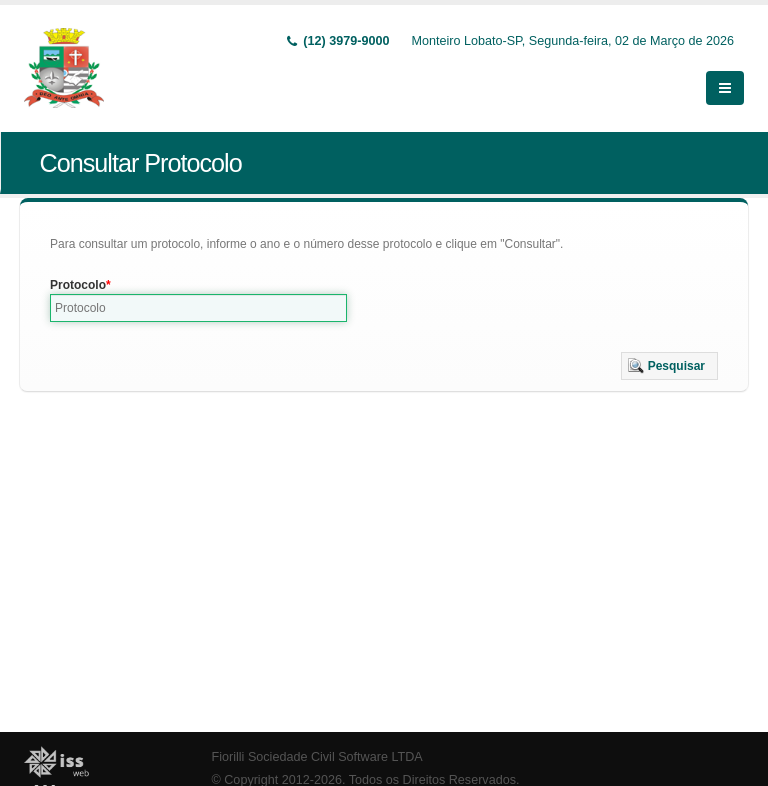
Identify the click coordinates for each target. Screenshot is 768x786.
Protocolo (78, 285)
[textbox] (198, 308)
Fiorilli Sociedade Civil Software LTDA (317, 757)
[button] (669, 366)
